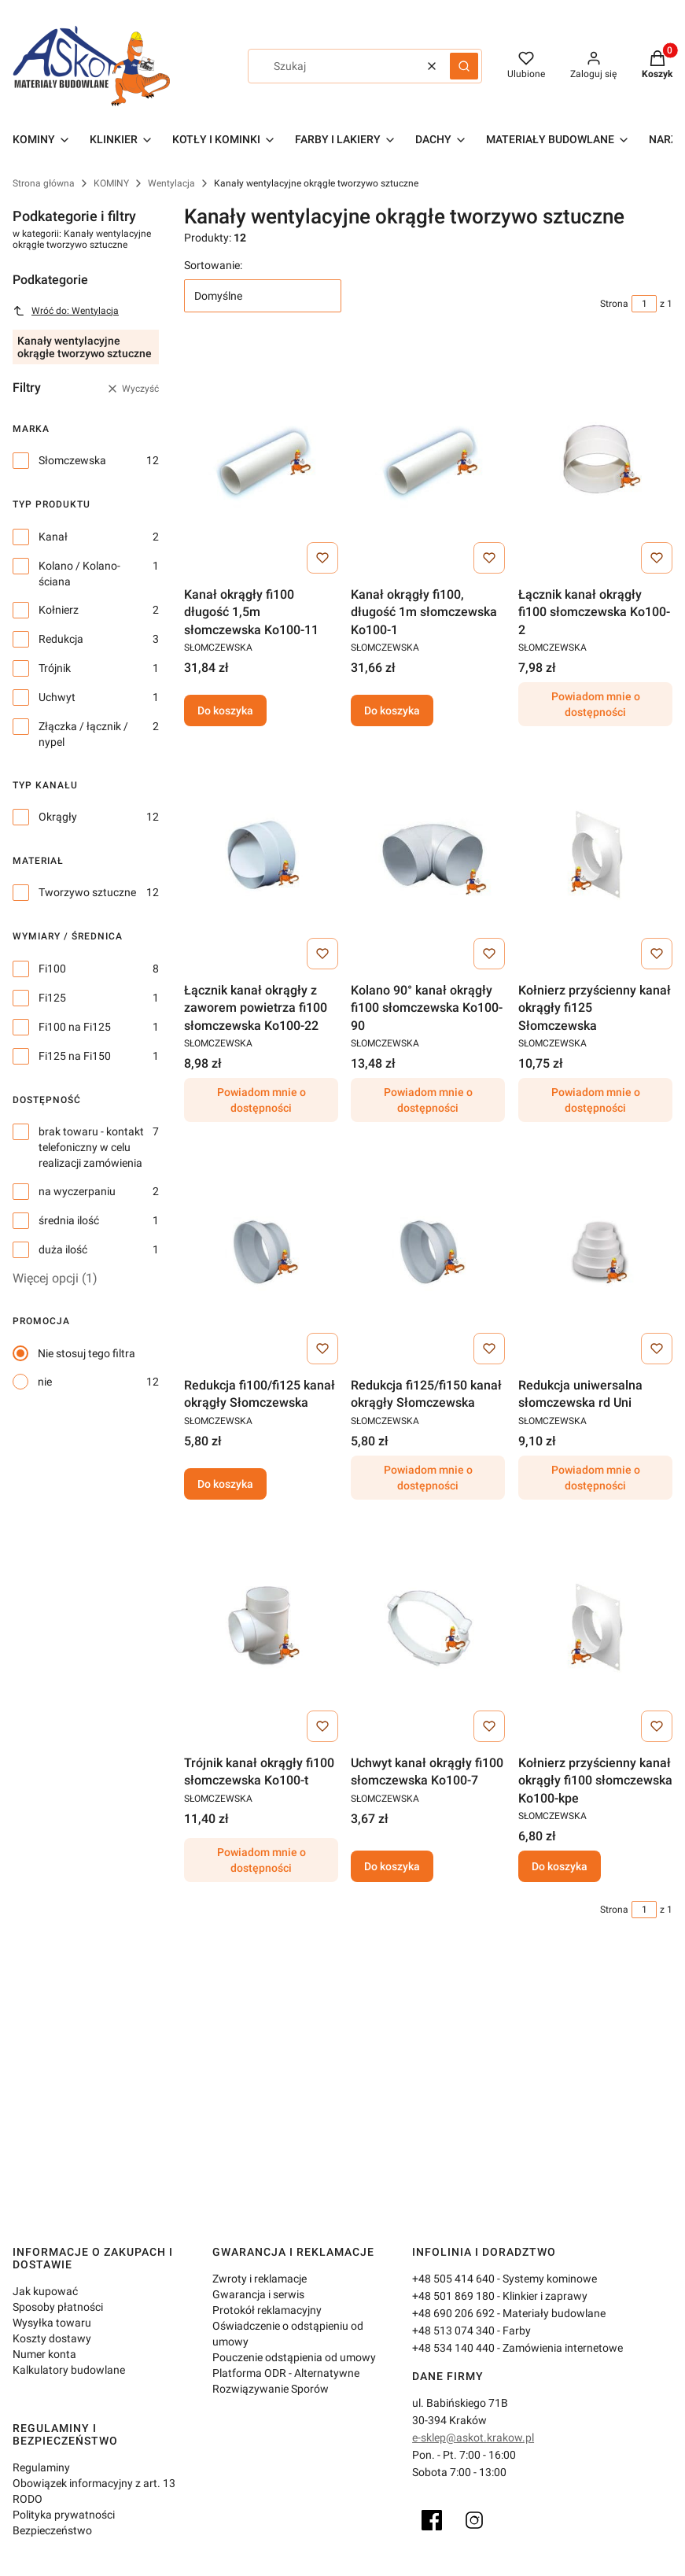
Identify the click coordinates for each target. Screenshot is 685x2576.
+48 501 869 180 (453, 2296)
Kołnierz (59, 609)
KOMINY (111, 183)
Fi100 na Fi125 (75, 1026)
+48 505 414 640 (453, 2278)
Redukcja (61, 639)
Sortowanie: (213, 265)
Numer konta (44, 2354)
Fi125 (52, 997)
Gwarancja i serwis (258, 2294)
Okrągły (58, 816)
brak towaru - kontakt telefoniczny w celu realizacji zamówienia (91, 1147)
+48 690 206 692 (453, 2313)
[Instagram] (474, 2520)
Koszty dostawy (52, 2338)
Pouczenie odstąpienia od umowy (294, 2357)
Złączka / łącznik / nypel (83, 734)
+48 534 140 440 (453, 2348)
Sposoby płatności (58, 2307)
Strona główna (44, 183)
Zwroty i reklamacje (259, 2278)
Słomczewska (72, 460)
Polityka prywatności (64, 2514)
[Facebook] (432, 2520)
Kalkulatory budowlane (69, 2370)
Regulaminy (41, 2467)
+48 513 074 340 (453, 2330)
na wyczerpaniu (77, 1191)
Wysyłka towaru (52, 2322)
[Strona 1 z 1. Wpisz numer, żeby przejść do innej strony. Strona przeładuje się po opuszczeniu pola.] (644, 303)
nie (45, 1381)
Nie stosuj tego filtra (86, 1353)
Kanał (53, 536)
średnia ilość (69, 1220)
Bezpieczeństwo (52, 2530)
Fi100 (52, 968)
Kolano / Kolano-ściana (79, 573)
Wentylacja (171, 183)
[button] (464, 66)
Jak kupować (45, 2291)
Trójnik (55, 668)
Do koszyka (225, 711)
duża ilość (63, 1249)
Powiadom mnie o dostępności (595, 705)
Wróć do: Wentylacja (66, 310)
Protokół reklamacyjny (267, 2310)
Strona (614, 303)
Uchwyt (57, 697)
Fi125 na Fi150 (75, 1056)
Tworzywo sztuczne (87, 892)
